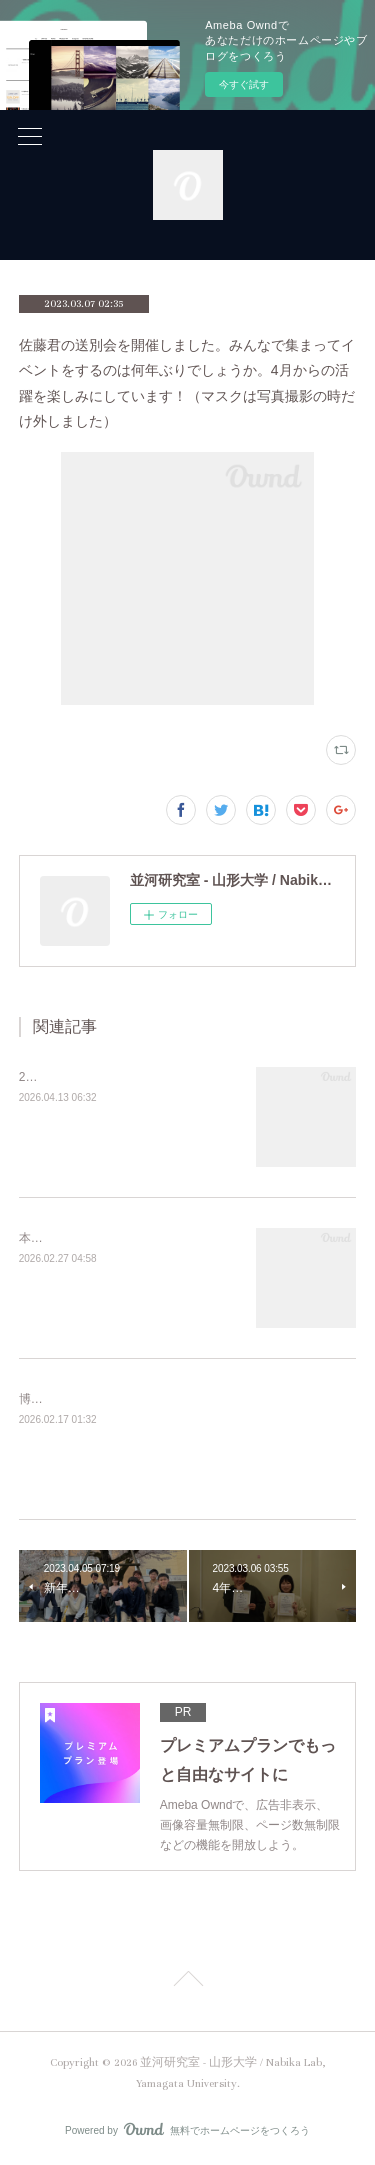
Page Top (187, 1982)
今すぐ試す (244, 84)
